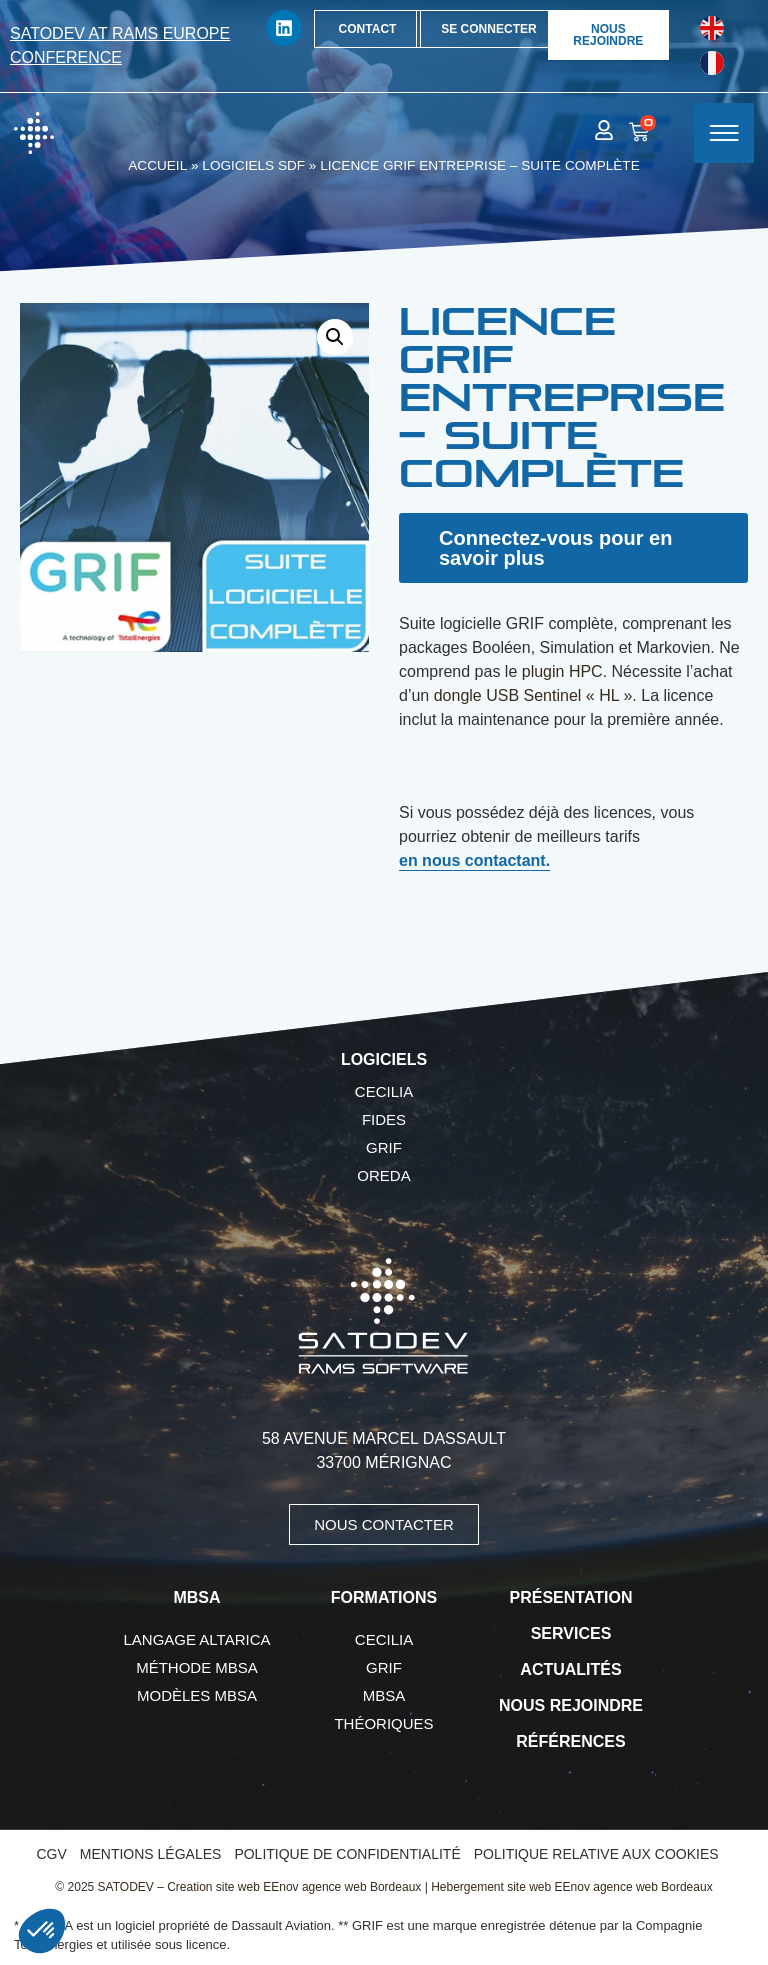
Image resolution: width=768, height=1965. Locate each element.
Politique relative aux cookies (596, 1854)
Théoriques (383, 1723)
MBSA (384, 1695)
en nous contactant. (474, 860)
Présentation (571, 1597)
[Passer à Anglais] (712, 28)
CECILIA (384, 1091)
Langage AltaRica (197, 1639)
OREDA (383, 1175)
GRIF (384, 1147)
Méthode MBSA (197, 1667)
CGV (51, 1854)
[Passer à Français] (712, 63)
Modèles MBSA (197, 1695)
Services (571, 1633)
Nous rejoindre (571, 1705)
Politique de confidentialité (347, 1854)
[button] (335, 337)
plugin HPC (562, 671)
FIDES (384, 1119)
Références (570, 1741)
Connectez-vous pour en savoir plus (555, 548)
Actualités (570, 1669)
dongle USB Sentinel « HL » (533, 695)
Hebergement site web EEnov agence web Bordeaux (572, 1887)
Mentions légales (151, 1854)
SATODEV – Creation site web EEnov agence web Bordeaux (260, 1887)
